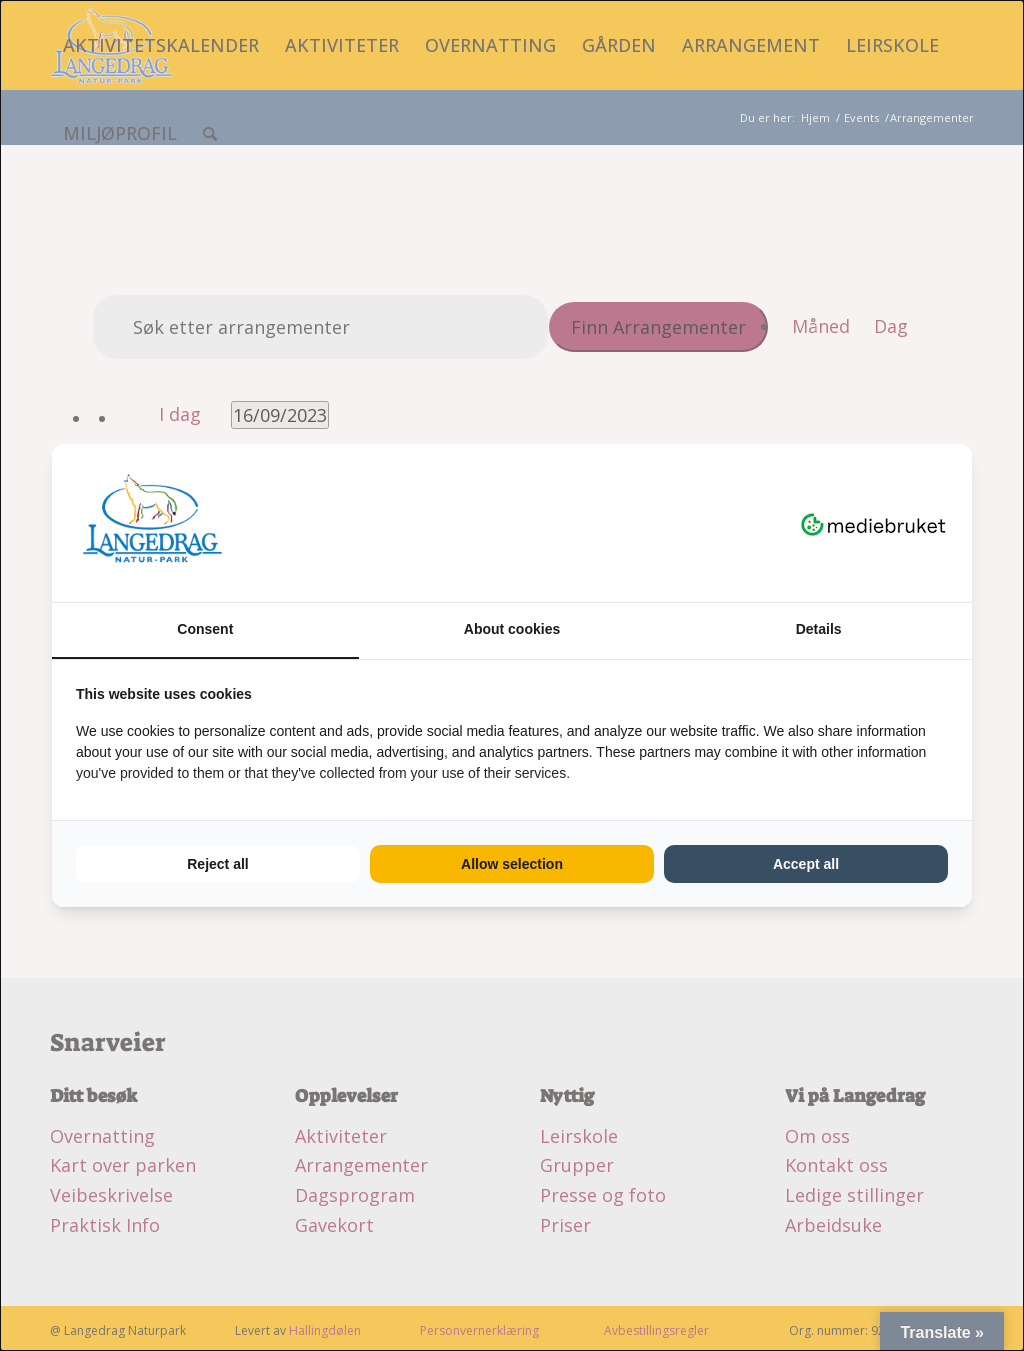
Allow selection (512, 864)
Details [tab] (819, 629)
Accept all (806, 864)
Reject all (217, 864)
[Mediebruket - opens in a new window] (873, 523)
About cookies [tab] (512, 629)
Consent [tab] (205, 629)
